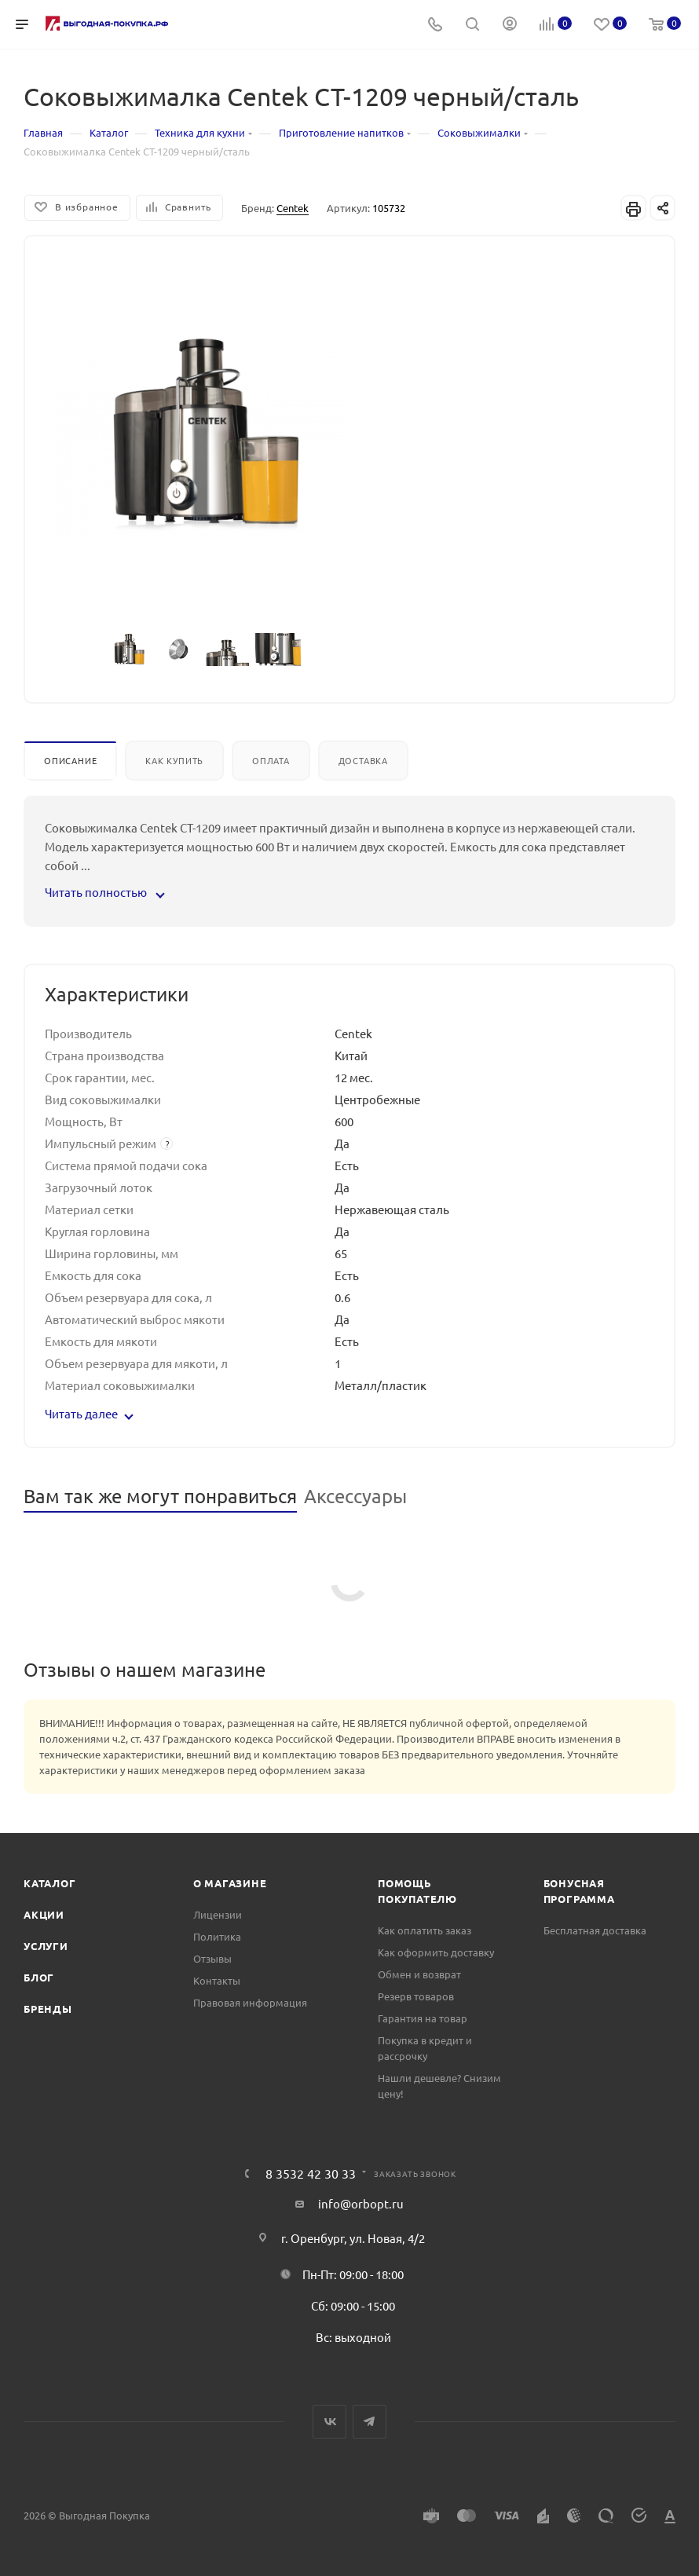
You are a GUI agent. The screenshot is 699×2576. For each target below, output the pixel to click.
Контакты (216, 1980)
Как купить (174, 760)
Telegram (369, 2422)
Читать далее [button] (89, 1413)
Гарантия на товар (422, 2018)
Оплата (271, 760)
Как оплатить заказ (424, 1930)
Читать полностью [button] (104, 891)
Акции (44, 1914)
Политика (217, 1936)
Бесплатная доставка (594, 1930)
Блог (39, 1977)
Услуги (46, 1945)
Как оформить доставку (436, 1952)
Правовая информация (250, 2002)
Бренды (48, 2008)
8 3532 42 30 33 (310, 2173)
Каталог (50, 1883)
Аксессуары (355, 1496)
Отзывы (212, 1958)
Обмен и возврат (419, 1974)
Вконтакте (329, 2422)
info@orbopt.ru (361, 2203)
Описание (70, 760)
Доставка (363, 760)
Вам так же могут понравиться (160, 1496)
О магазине (230, 1883)
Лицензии (217, 1914)
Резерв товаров (416, 1996)
